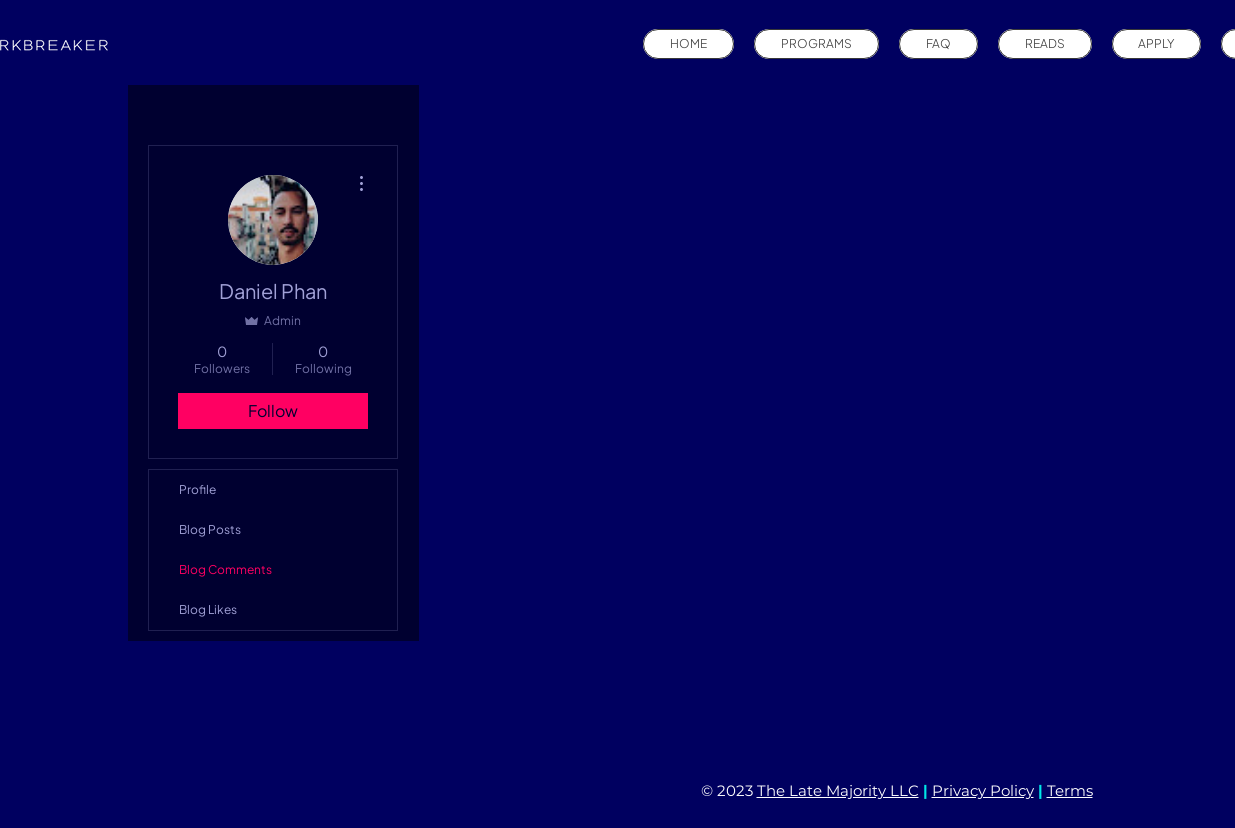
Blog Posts (210, 529)
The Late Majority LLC (838, 790)
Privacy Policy (983, 790)
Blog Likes (208, 609)
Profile (197, 489)
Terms (1070, 790)
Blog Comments (225, 569)
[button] (816, 44)
